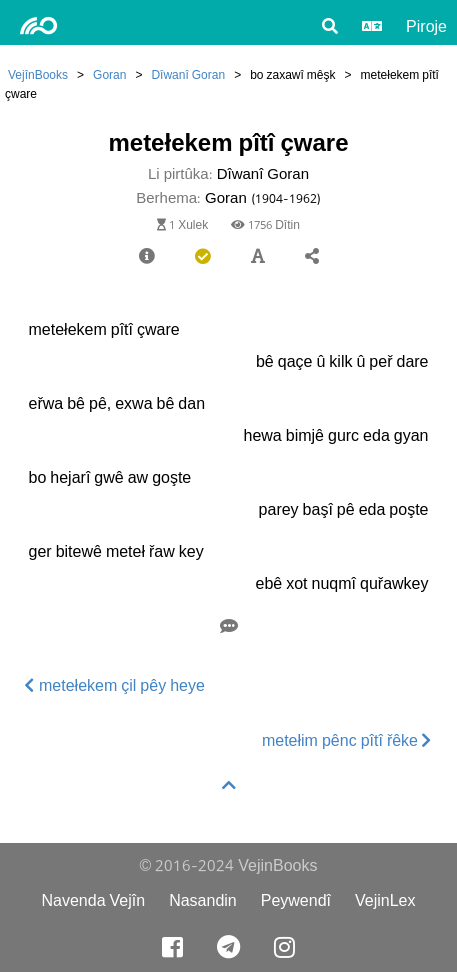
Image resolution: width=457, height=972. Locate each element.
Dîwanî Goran (188, 74)
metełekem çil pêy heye (115, 685)
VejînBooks (38, 74)
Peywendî (296, 900)
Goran (109, 74)
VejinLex (385, 900)
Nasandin (203, 900)
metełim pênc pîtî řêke (347, 740)
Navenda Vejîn (93, 900)
